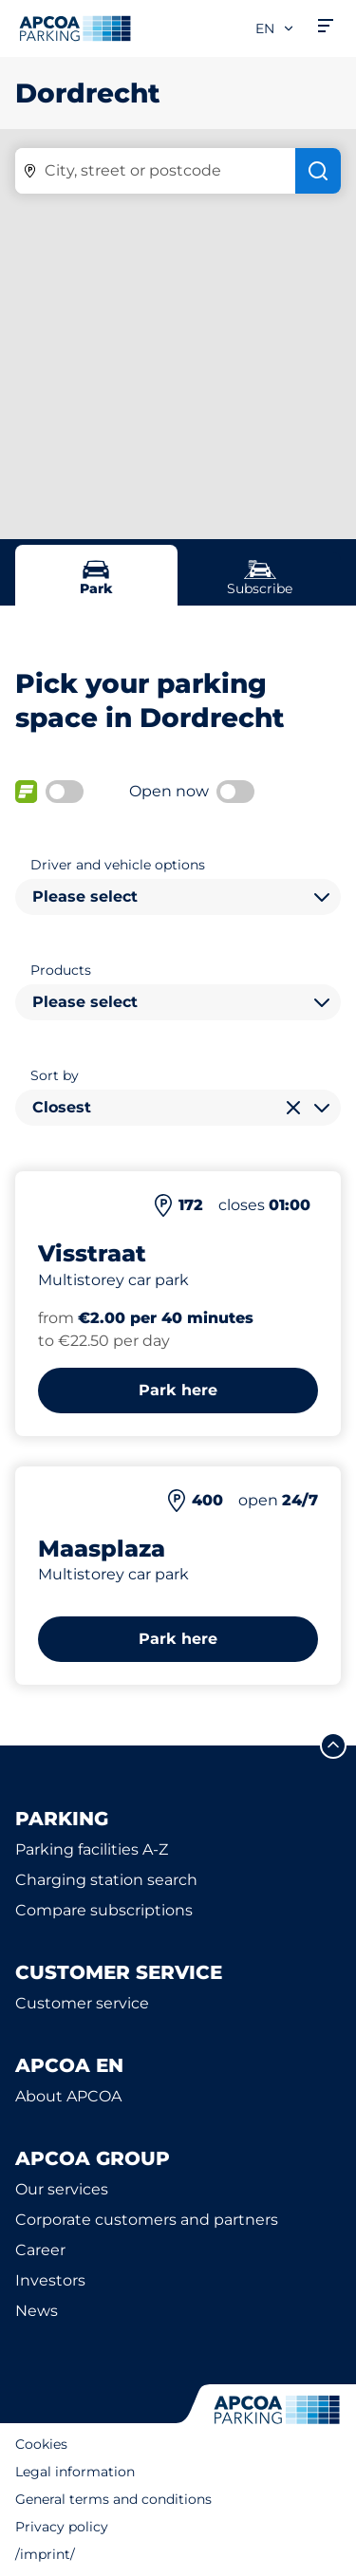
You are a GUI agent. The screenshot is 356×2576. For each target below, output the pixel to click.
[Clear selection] (293, 1108)
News (36, 2311)
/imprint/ (45, 2554)
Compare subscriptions (104, 1910)
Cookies (41, 2444)
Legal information (75, 2471)
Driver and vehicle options (117, 864)
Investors (50, 2280)
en (275, 28)
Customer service (82, 2003)
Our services (61, 2189)
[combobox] (178, 897)
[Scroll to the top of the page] (333, 1745)
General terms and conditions (113, 2499)
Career (40, 2250)
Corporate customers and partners (146, 2220)
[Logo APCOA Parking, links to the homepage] (75, 28)
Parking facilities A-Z (91, 1849)
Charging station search (106, 1880)
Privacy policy (61, 2526)
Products (60, 970)
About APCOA (68, 2096)
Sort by (54, 1075)
